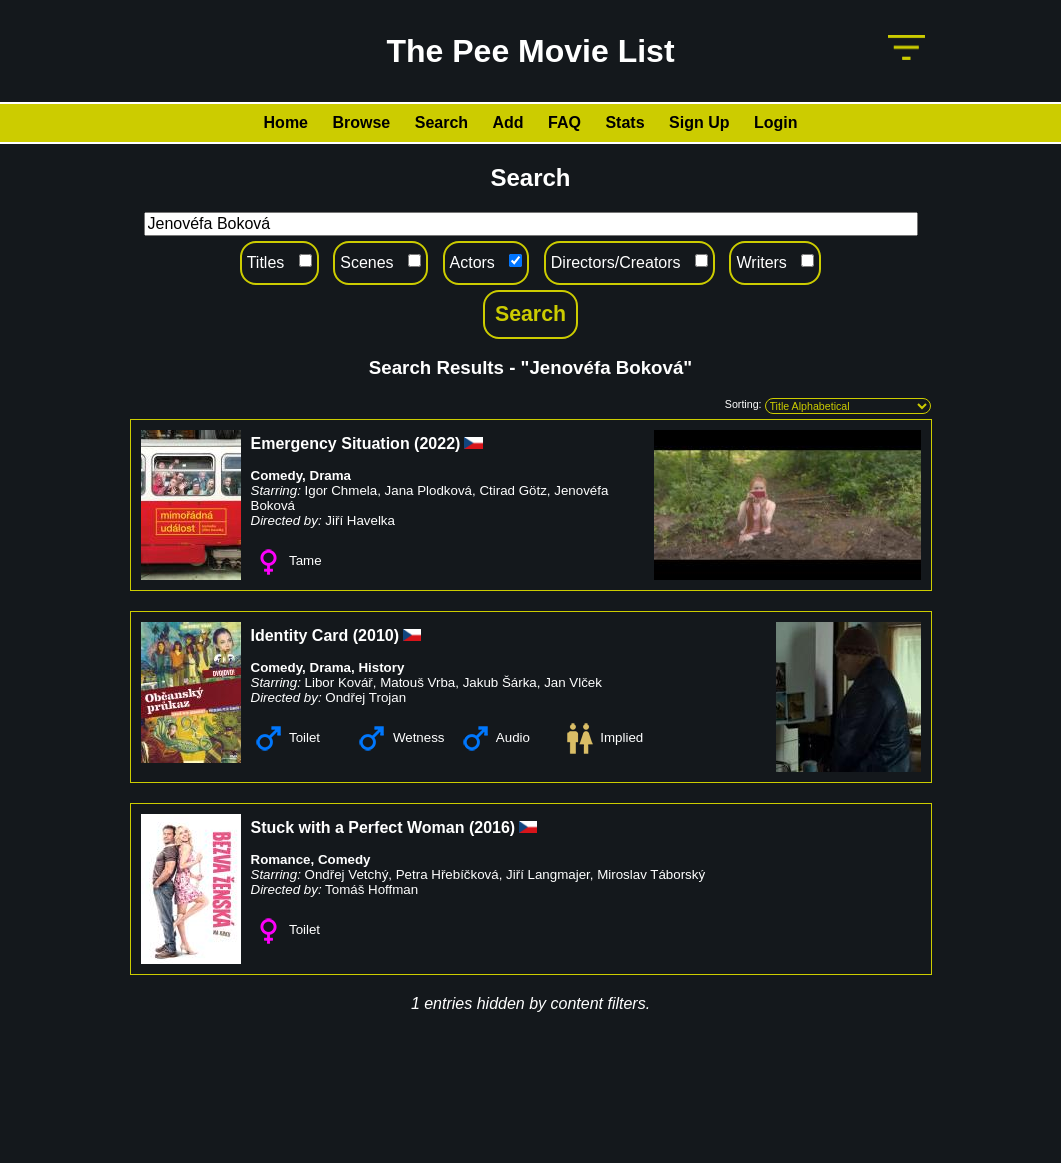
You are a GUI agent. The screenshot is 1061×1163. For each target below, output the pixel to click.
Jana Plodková (428, 490)
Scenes (366, 262)
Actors (472, 262)
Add (508, 122)
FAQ (564, 122)
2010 (376, 635)
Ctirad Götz (512, 490)
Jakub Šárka (500, 682)
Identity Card (300, 635)
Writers (761, 262)
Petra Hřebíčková (447, 874)
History (381, 667)
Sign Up (699, 122)
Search (441, 122)
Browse (361, 122)
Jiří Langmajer (548, 874)
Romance (281, 859)
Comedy (277, 475)
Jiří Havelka (360, 520)
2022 (437, 443)
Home (286, 122)
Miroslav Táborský (651, 874)
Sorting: (743, 404)
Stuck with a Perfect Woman (358, 827)
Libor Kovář (339, 682)
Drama (331, 475)
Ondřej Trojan (365, 697)
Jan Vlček (573, 682)
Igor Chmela (341, 490)
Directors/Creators (616, 262)
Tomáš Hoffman (371, 889)
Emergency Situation (330, 443)
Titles (266, 262)
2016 (492, 827)
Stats (624, 122)
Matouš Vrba (417, 682)
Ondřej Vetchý (347, 874)
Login (776, 122)
